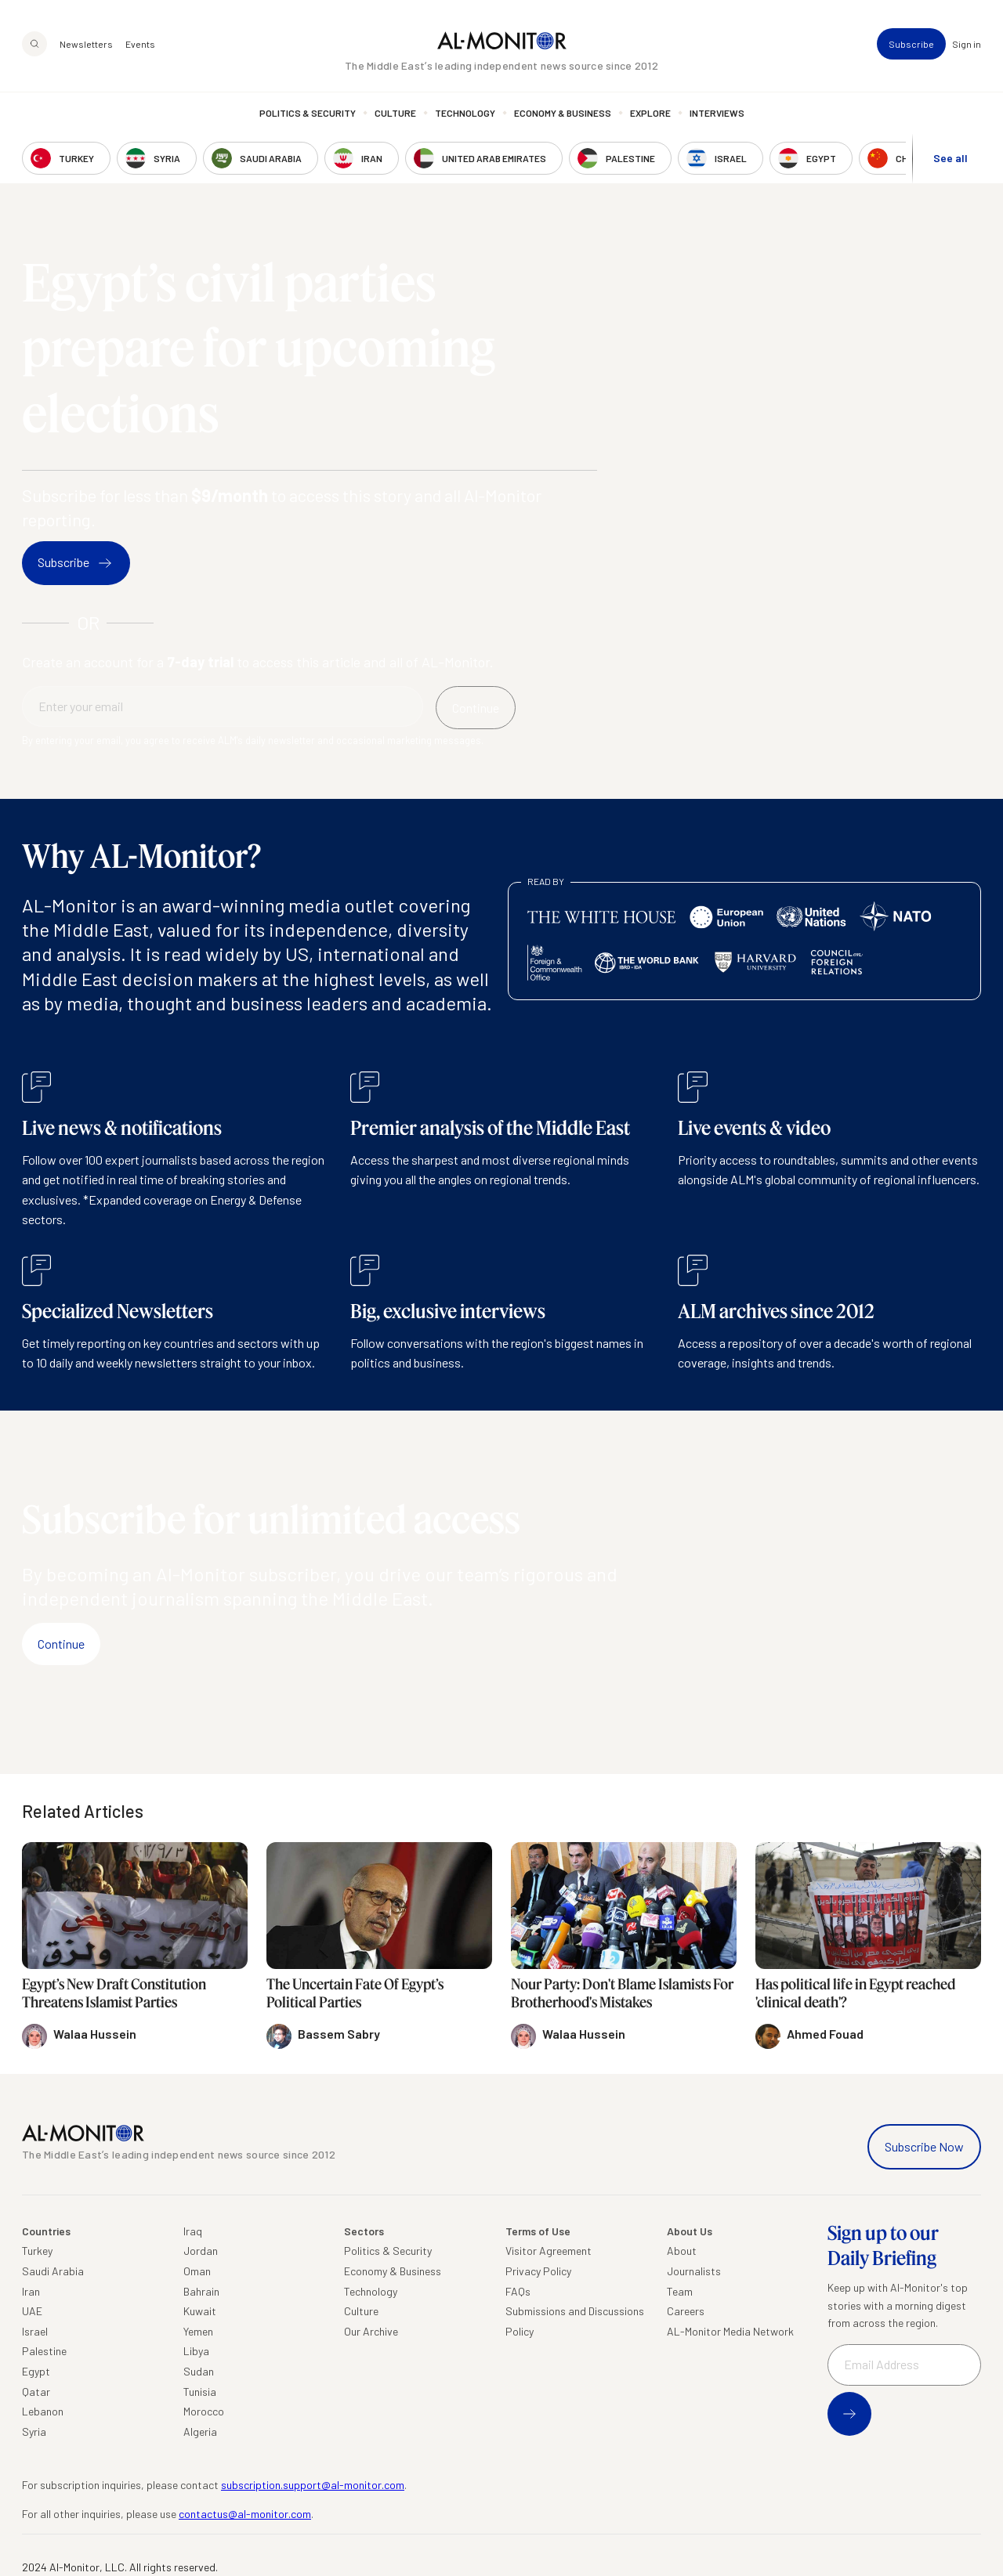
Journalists (694, 2271)
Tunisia (199, 2391)
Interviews (717, 113)
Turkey (37, 2250)
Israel (35, 2331)
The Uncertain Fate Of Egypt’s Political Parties (355, 1993)
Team (680, 2291)
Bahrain (201, 2291)
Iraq (192, 2231)
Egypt (36, 2371)
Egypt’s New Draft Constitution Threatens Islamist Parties (114, 1993)
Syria (34, 2431)
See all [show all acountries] (950, 157)
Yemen (198, 2331)
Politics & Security (307, 113)
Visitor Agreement (548, 2250)
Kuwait (199, 2311)
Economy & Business (562, 113)
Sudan (198, 2371)
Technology (465, 113)
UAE (32, 2311)
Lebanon (42, 2411)
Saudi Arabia (53, 2271)
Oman (197, 2271)
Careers (685, 2311)
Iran (31, 2291)
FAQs (517, 2291)
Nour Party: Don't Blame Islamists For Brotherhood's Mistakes (622, 1993)
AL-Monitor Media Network (730, 2331)
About (682, 2250)
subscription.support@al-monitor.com (312, 2484)
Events (140, 43)
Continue (61, 1643)
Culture (395, 113)
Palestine (44, 2350)
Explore (650, 113)
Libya (196, 2350)
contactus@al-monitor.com (245, 2513)
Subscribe (911, 43)
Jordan (200, 2250)
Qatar (36, 2391)
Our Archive (371, 2331)
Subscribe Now (924, 2146)
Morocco (203, 2411)
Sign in (966, 43)
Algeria (200, 2431)
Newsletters (86, 43)
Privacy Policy (538, 2271)
